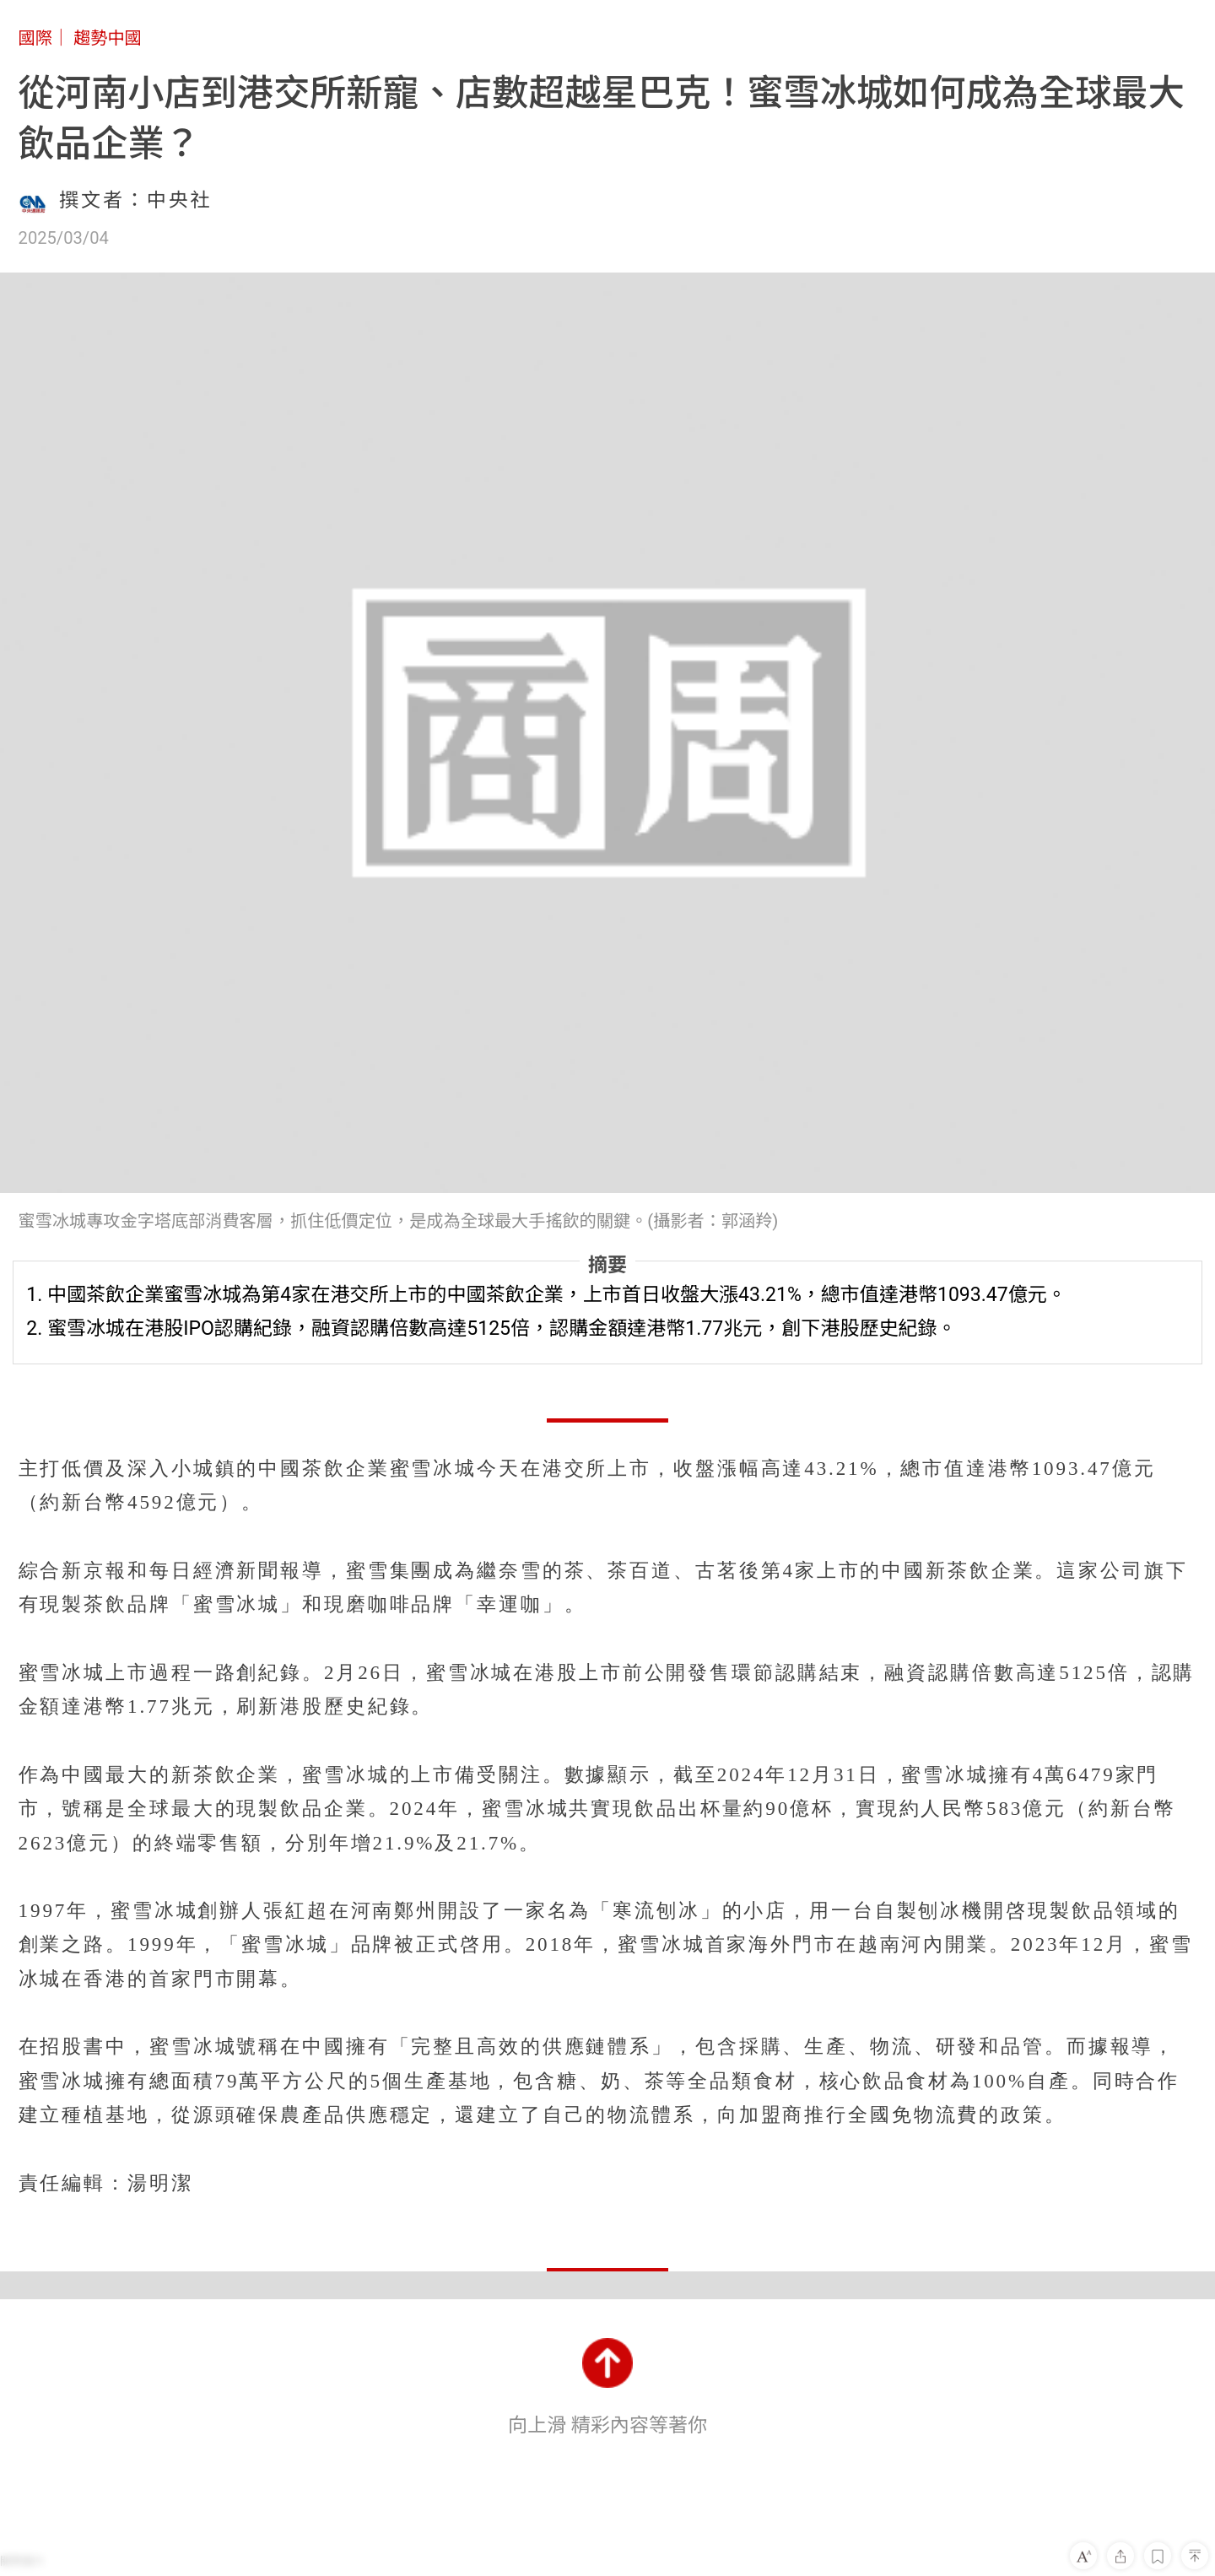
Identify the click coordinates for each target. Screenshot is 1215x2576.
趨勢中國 (107, 38)
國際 (35, 38)
